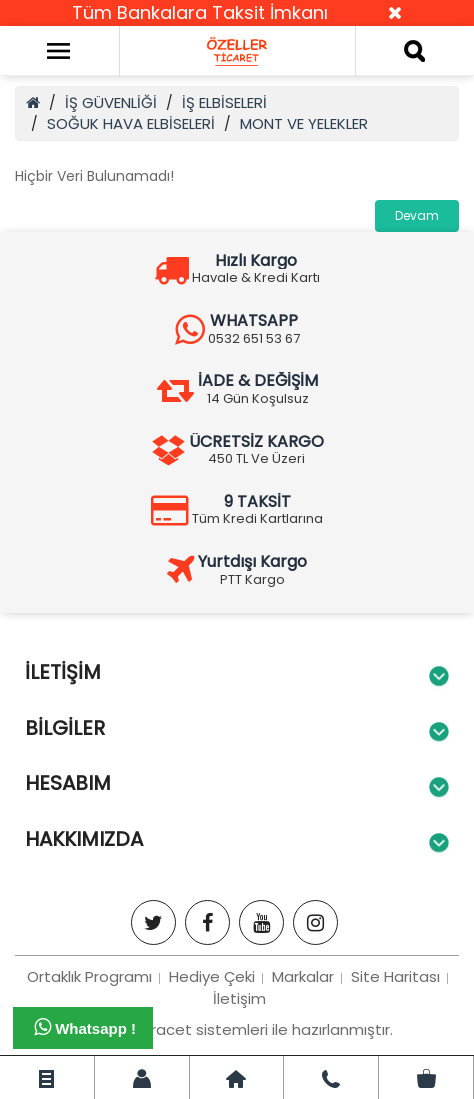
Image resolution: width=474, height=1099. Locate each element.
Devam (417, 215)
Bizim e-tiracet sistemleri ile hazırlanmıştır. (237, 1029)
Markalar (303, 976)
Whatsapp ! (85, 1027)
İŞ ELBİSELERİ (224, 102)
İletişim (239, 998)
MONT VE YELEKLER (304, 123)
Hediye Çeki (212, 976)
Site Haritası (395, 976)
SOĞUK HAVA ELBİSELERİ (131, 123)
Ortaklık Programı (89, 976)
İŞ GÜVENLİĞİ (111, 102)
